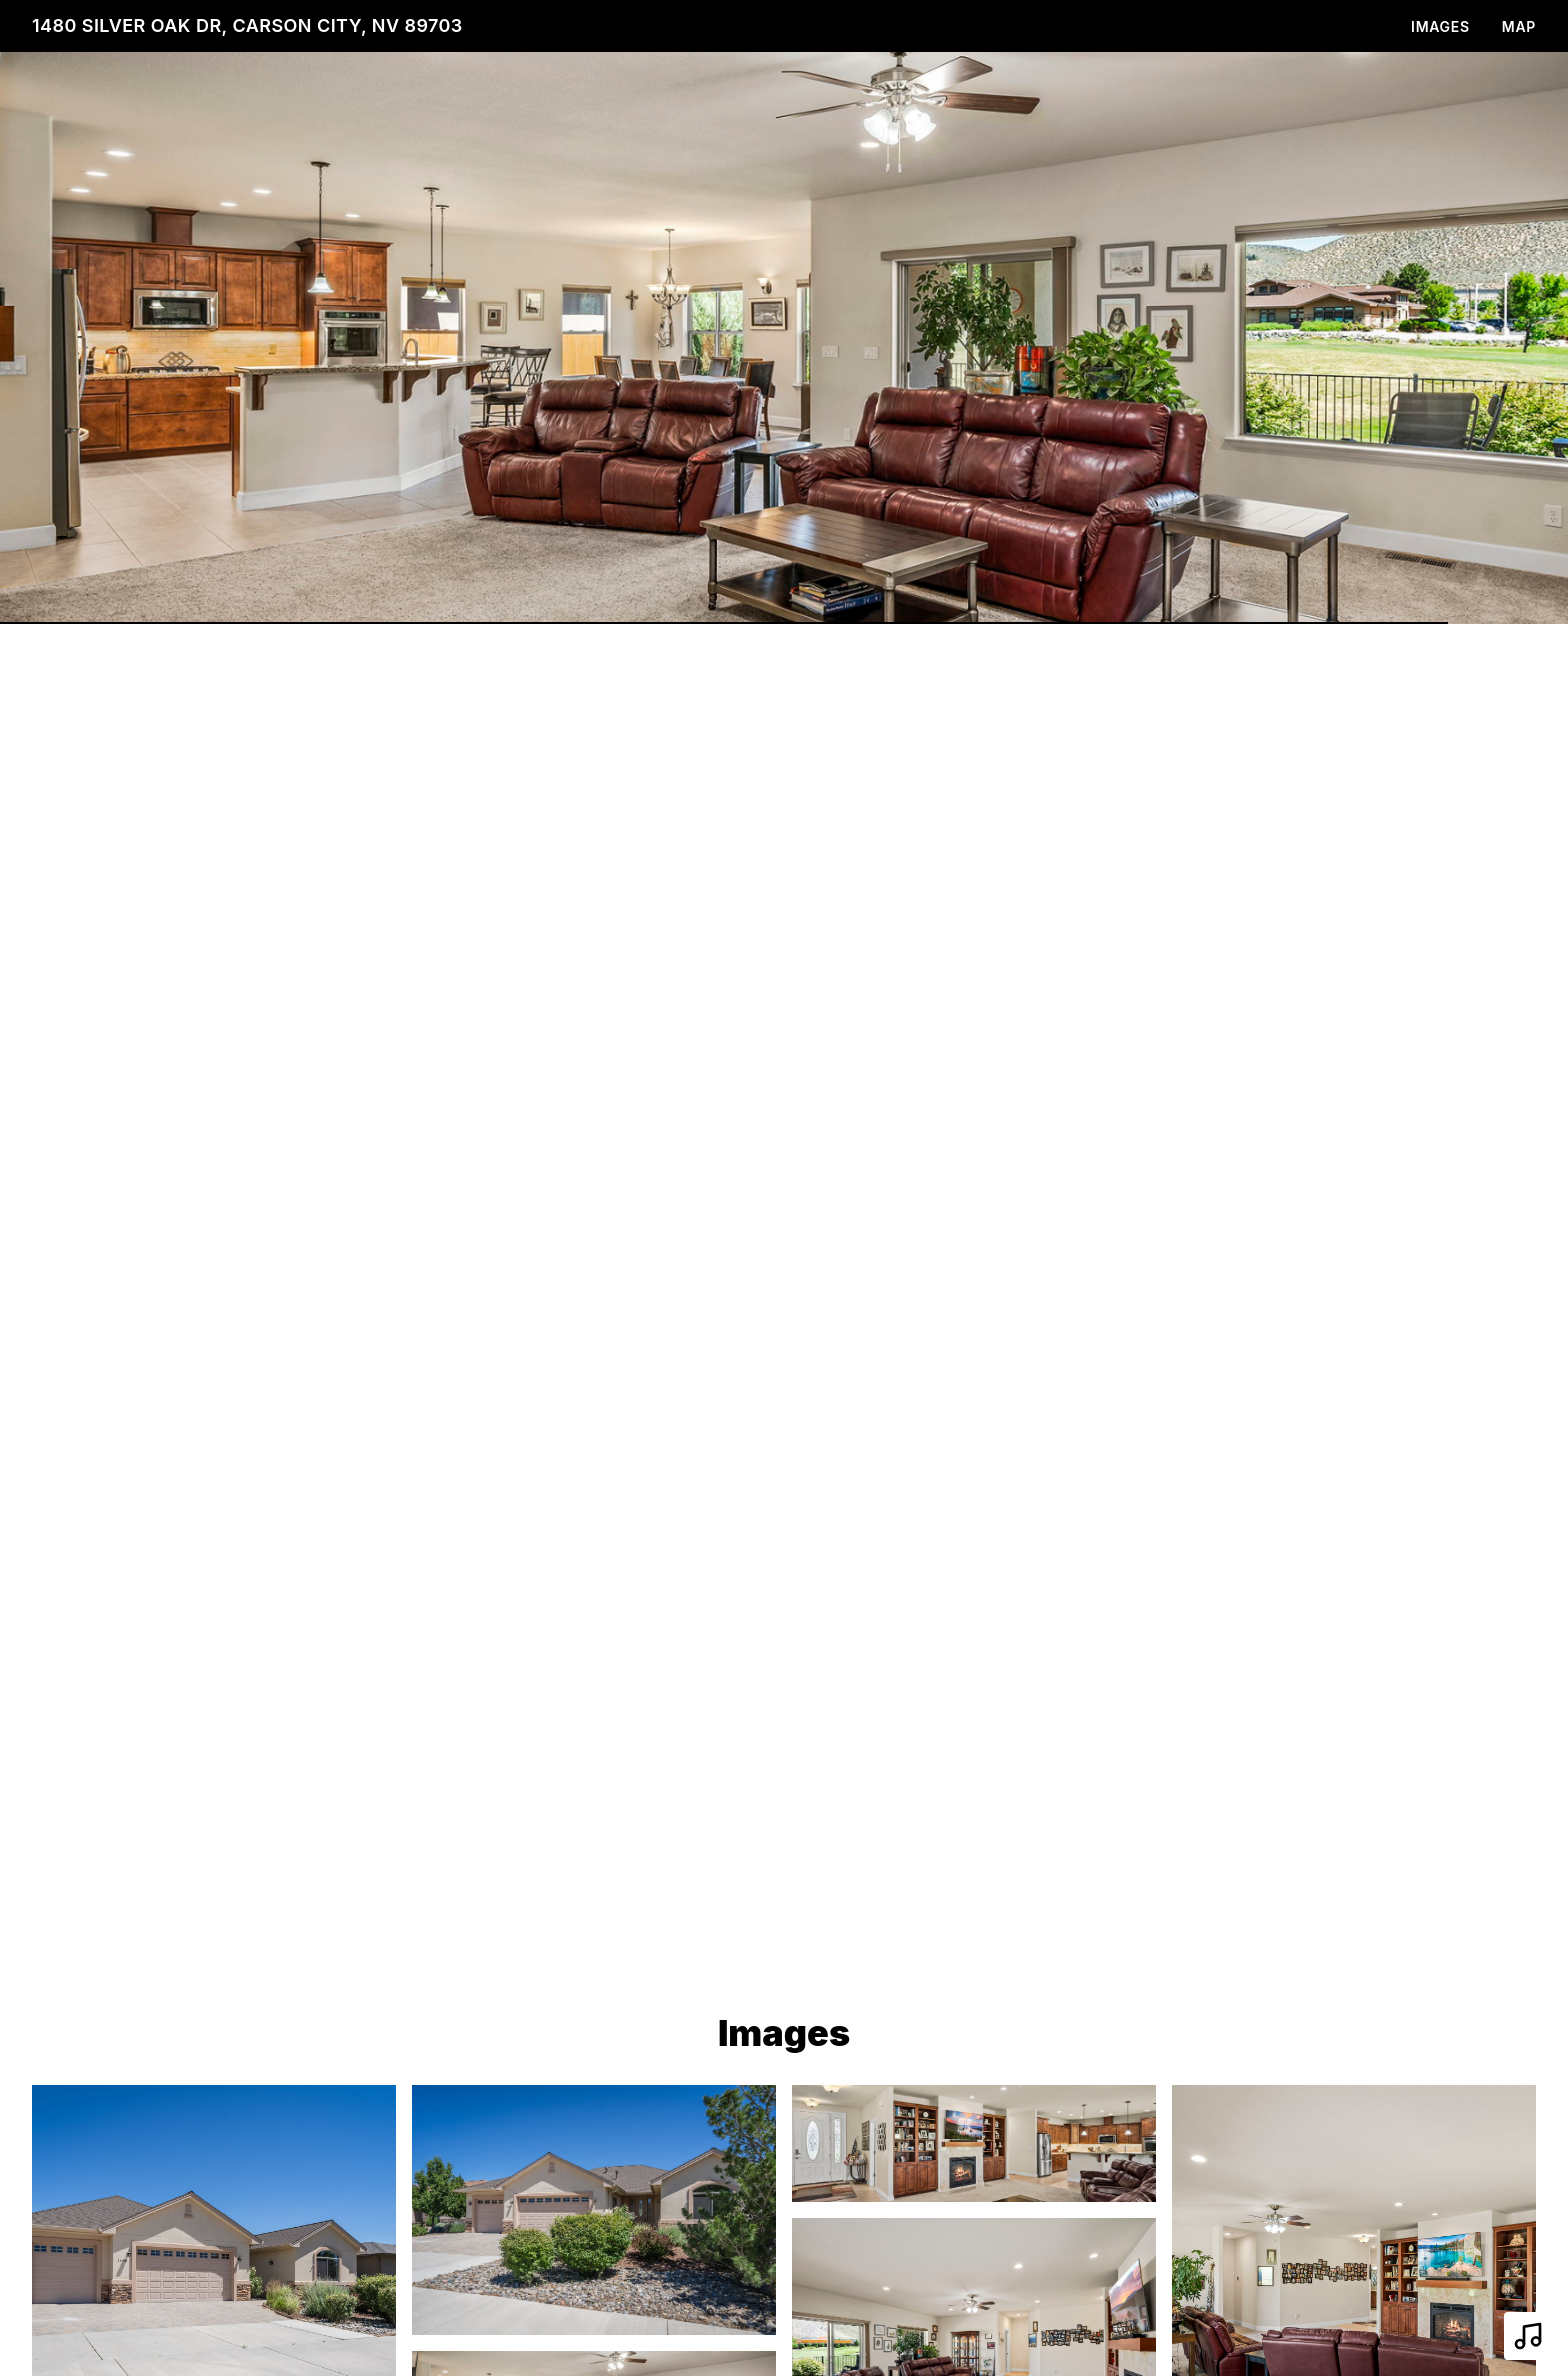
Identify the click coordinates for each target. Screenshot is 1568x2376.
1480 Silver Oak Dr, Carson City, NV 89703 (247, 25)
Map (1519, 26)
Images (1440, 26)
